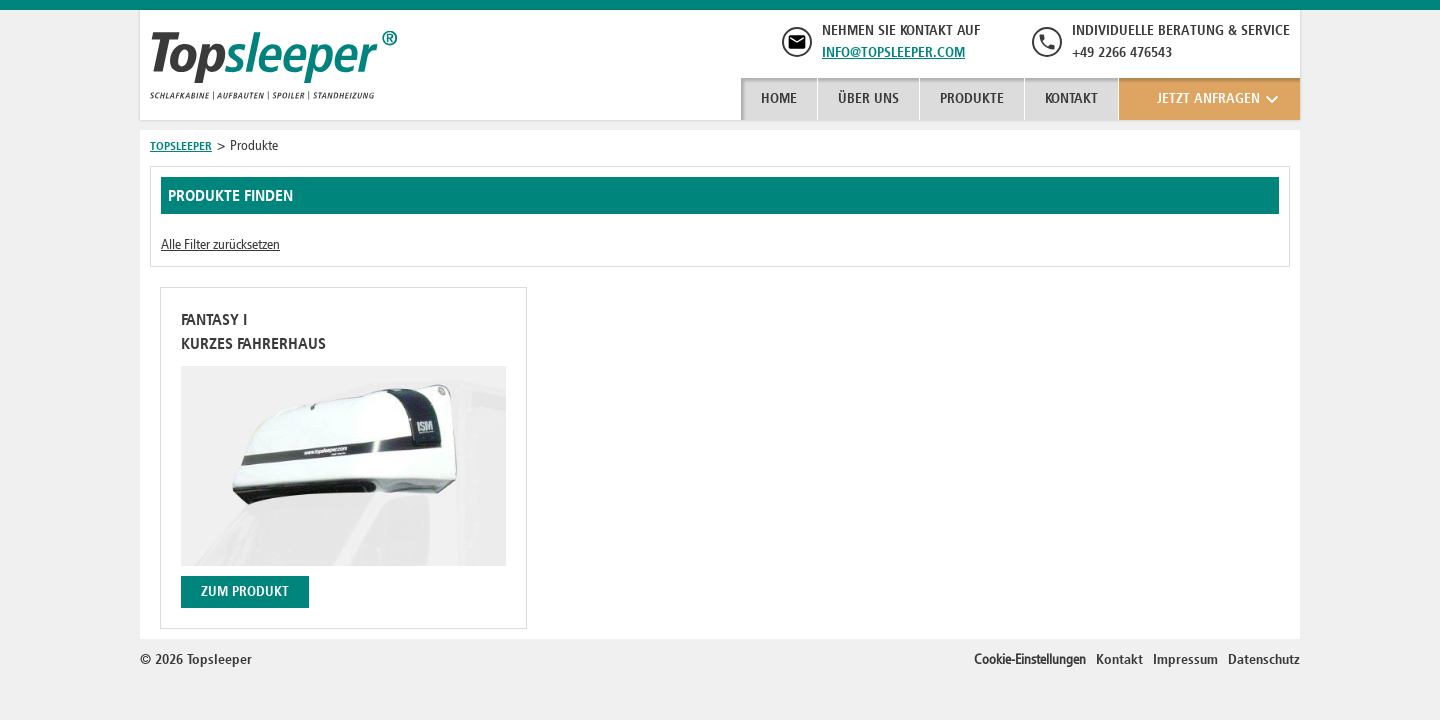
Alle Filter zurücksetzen (220, 244)
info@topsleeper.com (893, 52)
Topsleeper (181, 146)
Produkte (972, 98)
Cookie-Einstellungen (1030, 659)
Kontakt (1071, 98)
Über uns (868, 98)
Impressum (1185, 659)
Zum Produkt (245, 591)
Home (779, 98)
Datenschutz (1264, 659)
